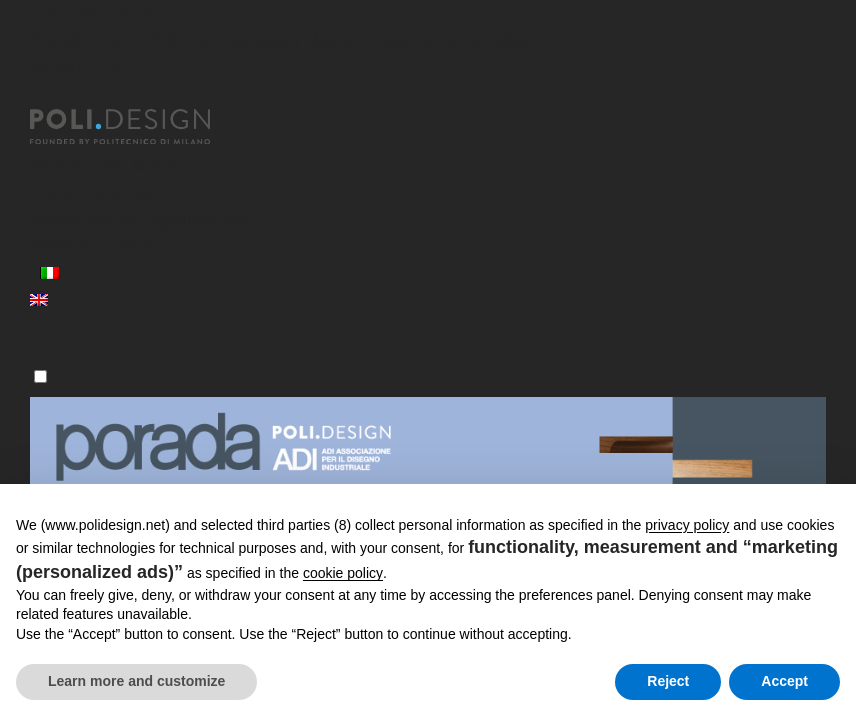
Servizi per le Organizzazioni (141, 218)
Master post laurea (106, 164)
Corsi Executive (91, 191)
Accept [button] (784, 681)
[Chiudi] (42, 97)
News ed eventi (91, 245)
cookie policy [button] (343, 573)
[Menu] (40, 376)
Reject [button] (668, 681)
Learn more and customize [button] (136, 681)
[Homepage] (138, 127)
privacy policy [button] (687, 525)
